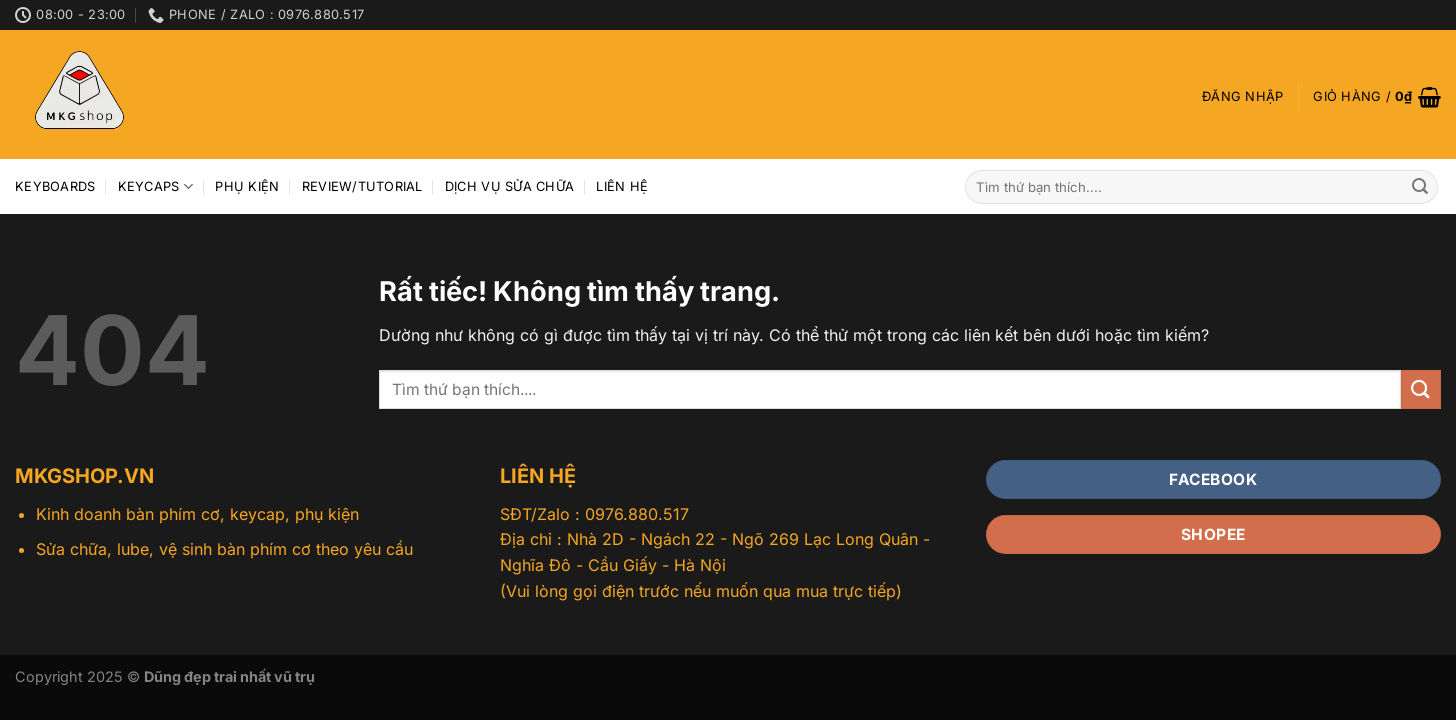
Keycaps (155, 186)
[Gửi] (1420, 187)
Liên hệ (622, 186)
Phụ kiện (247, 186)
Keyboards (55, 186)
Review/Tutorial (362, 186)
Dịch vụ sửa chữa (509, 186)
